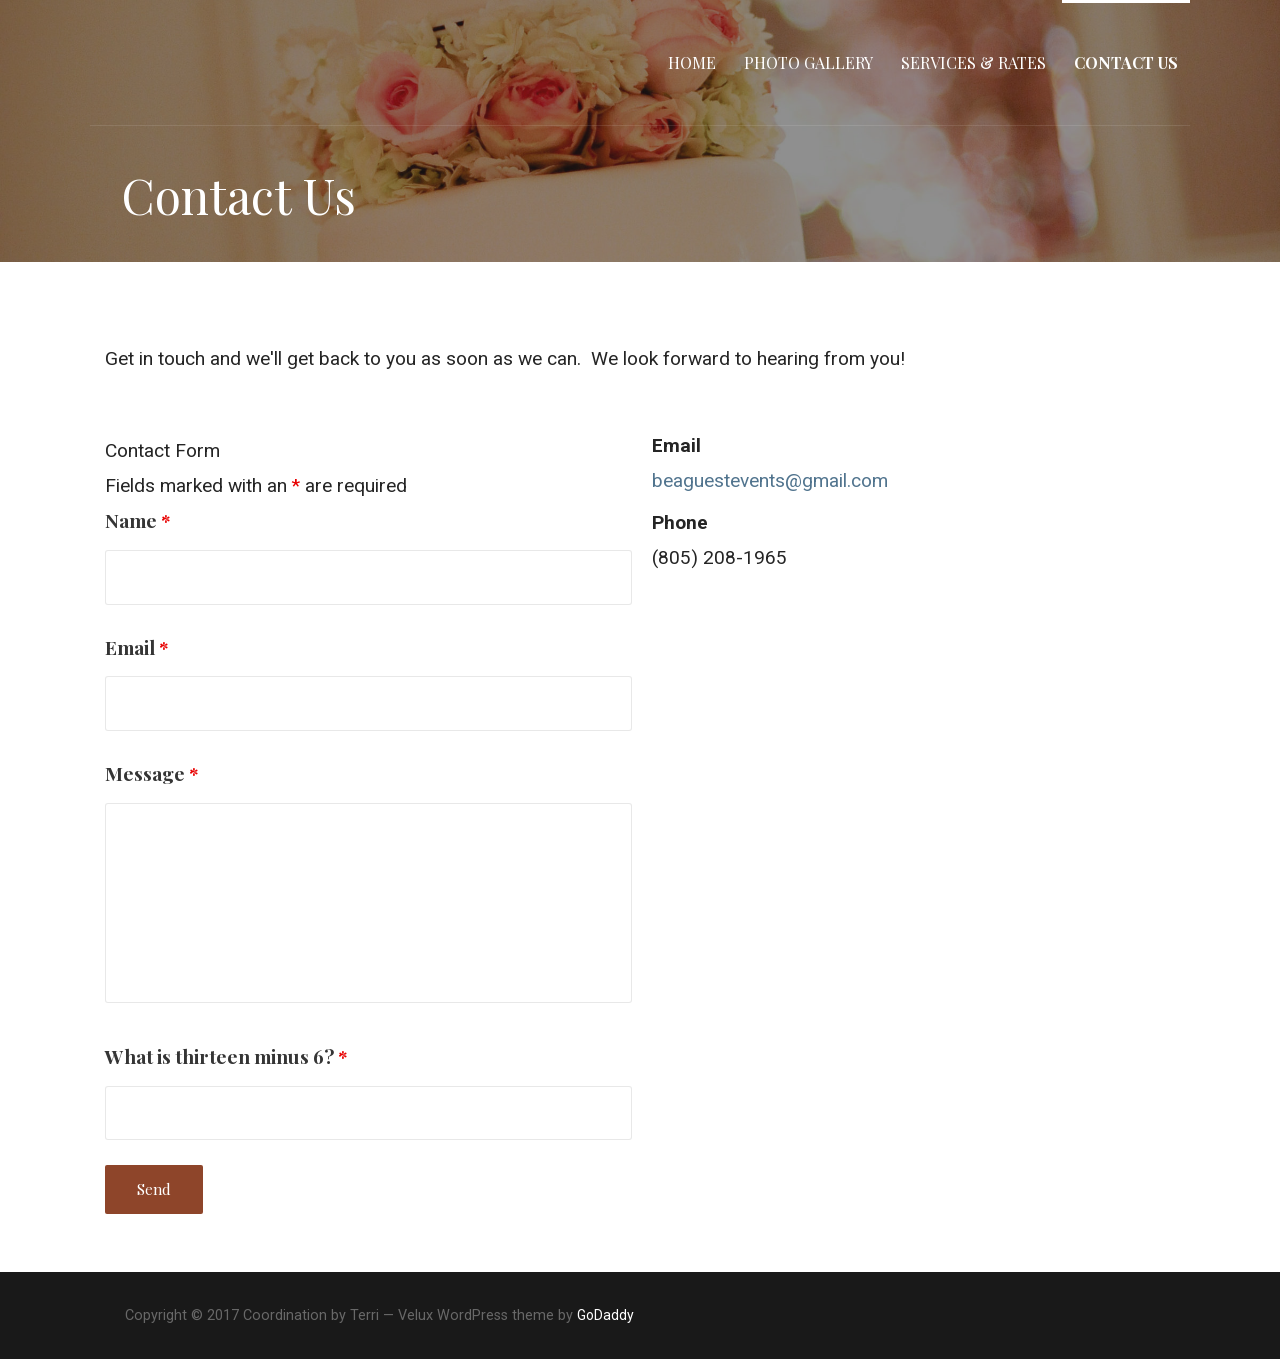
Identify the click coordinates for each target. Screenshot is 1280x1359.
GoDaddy (605, 1315)
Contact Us (1126, 62)
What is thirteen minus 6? (226, 1056)
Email (137, 647)
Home (692, 62)
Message (152, 773)
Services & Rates (973, 62)
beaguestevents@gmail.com (770, 480)
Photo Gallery (808, 62)
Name (138, 520)
